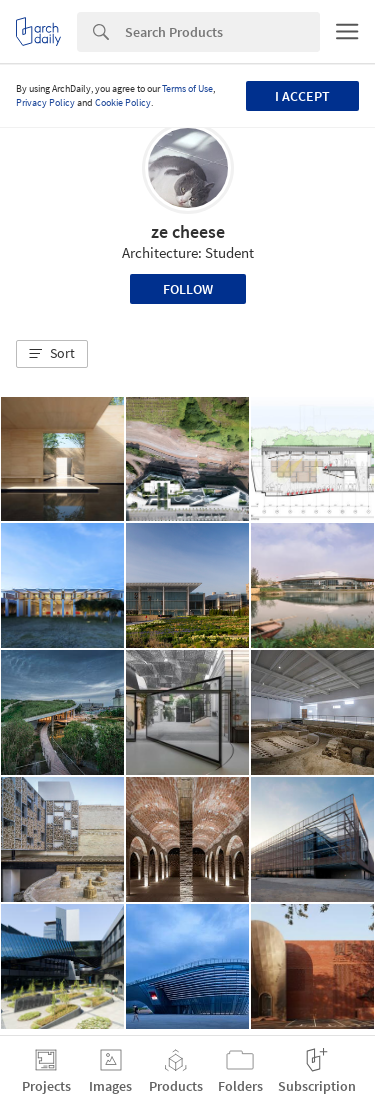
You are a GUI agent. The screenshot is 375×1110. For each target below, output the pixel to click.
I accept (302, 96)
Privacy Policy (45, 102)
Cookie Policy (123, 102)
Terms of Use (187, 88)
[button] (52, 354)
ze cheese (188, 231)
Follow (188, 289)
